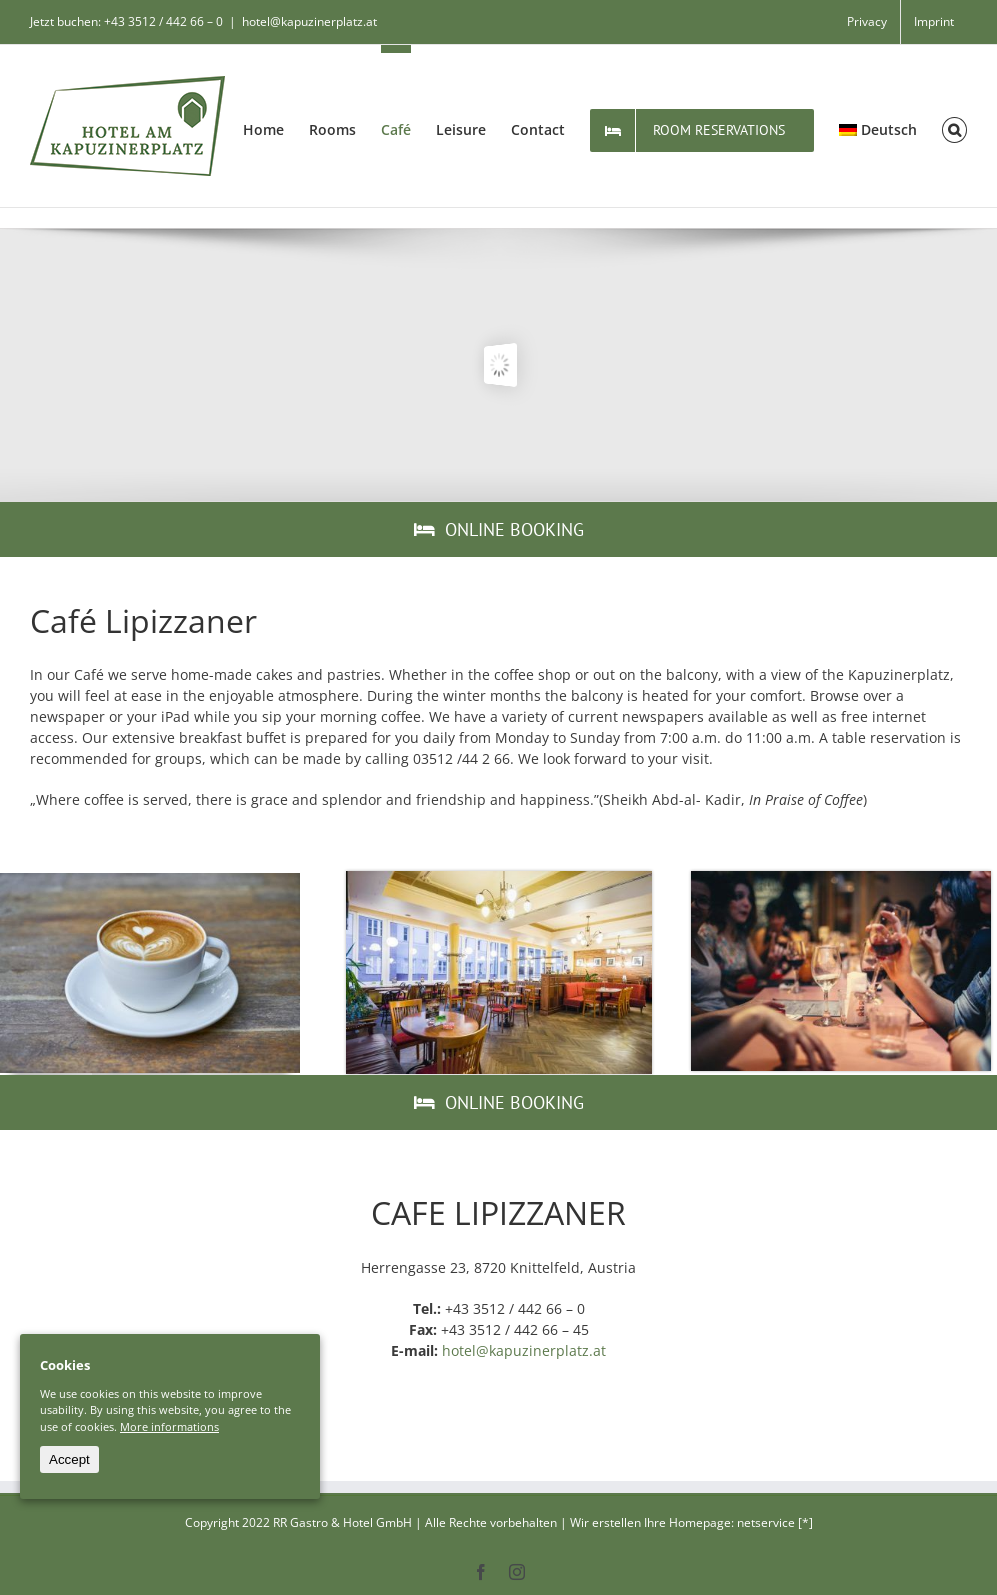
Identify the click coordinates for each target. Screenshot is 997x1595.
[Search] (954, 126)
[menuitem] (867, 22)
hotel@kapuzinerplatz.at (309, 21)
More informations (169, 1426)
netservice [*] (775, 1522)
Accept (69, 1459)
